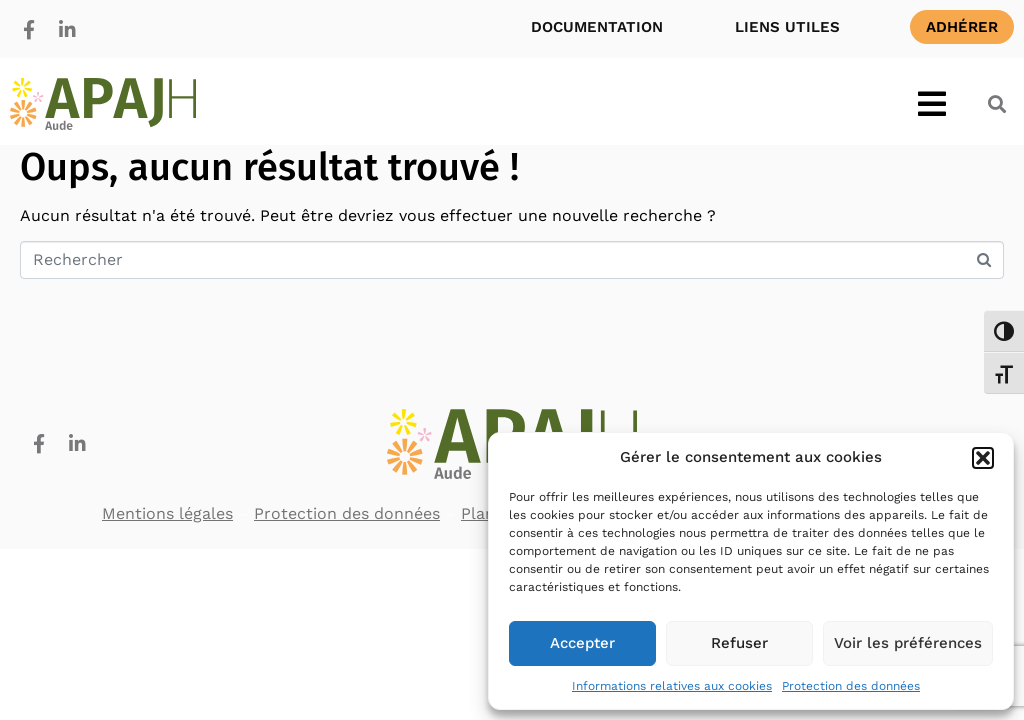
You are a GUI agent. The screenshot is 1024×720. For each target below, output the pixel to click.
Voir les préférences (908, 643)
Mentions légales (167, 513)
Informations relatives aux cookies (672, 686)
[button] (983, 458)
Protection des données (851, 686)
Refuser (739, 643)
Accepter (582, 643)
